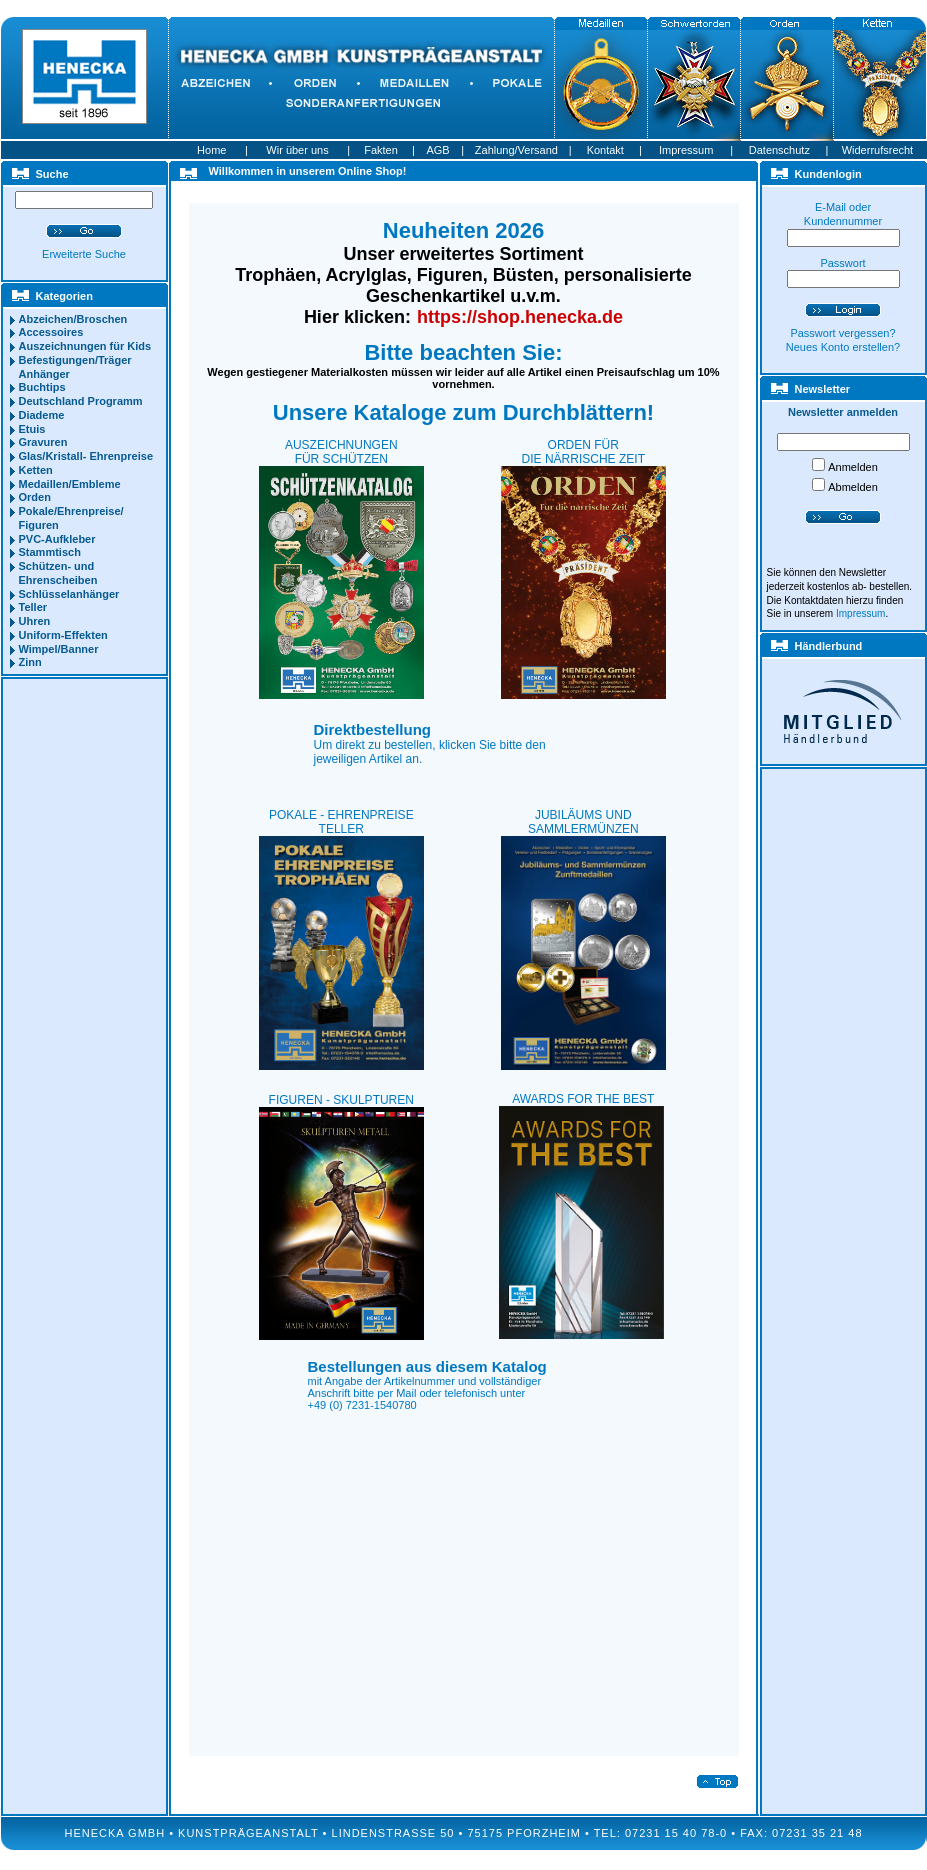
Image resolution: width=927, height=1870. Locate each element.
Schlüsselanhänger (69, 594)
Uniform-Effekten (63, 635)
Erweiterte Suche (84, 254)
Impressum (686, 150)
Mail (406, 1393)
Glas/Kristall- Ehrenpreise (86, 456)
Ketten (36, 470)
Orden (35, 497)
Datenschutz (779, 150)
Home (211, 150)
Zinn (30, 662)
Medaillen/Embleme (70, 484)
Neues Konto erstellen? (843, 347)
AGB (437, 150)
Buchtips (42, 387)
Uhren (35, 621)
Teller (33, 607)
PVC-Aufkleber (57, 539)
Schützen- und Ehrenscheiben (58, 573)
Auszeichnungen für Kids (85, 346)
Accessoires (51, 332)
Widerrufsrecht (878, 150)
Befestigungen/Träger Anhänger (75, 367)
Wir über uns (297, 150)
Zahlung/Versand (516, 150)
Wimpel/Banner (59, 649)
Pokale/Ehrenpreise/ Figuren (71, 518)
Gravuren (43, 442)
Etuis (32, 429)
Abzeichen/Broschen (73, 319)
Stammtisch (50, 552)
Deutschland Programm (81, 401)
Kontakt (605, 150)
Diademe (42, 415)
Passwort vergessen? (842, 333)
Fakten (381, 150)
